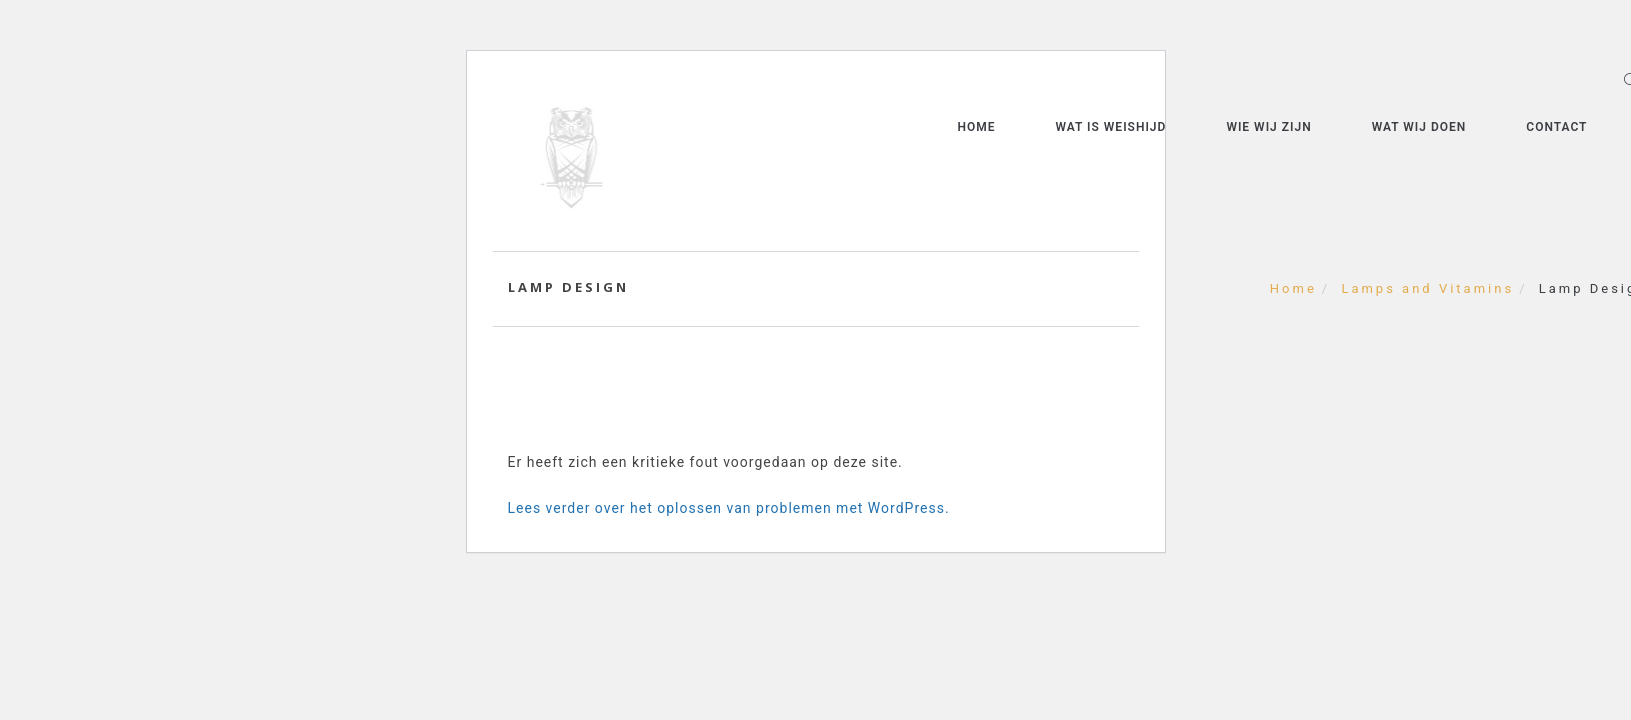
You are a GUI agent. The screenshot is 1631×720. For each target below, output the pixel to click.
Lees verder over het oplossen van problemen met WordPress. (729, 508)
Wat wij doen (1419, 127)
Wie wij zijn (1268, 127)
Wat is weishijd (1110, 127)
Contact (1556, 127)
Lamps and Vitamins (1427, 288)
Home (976, 127)
